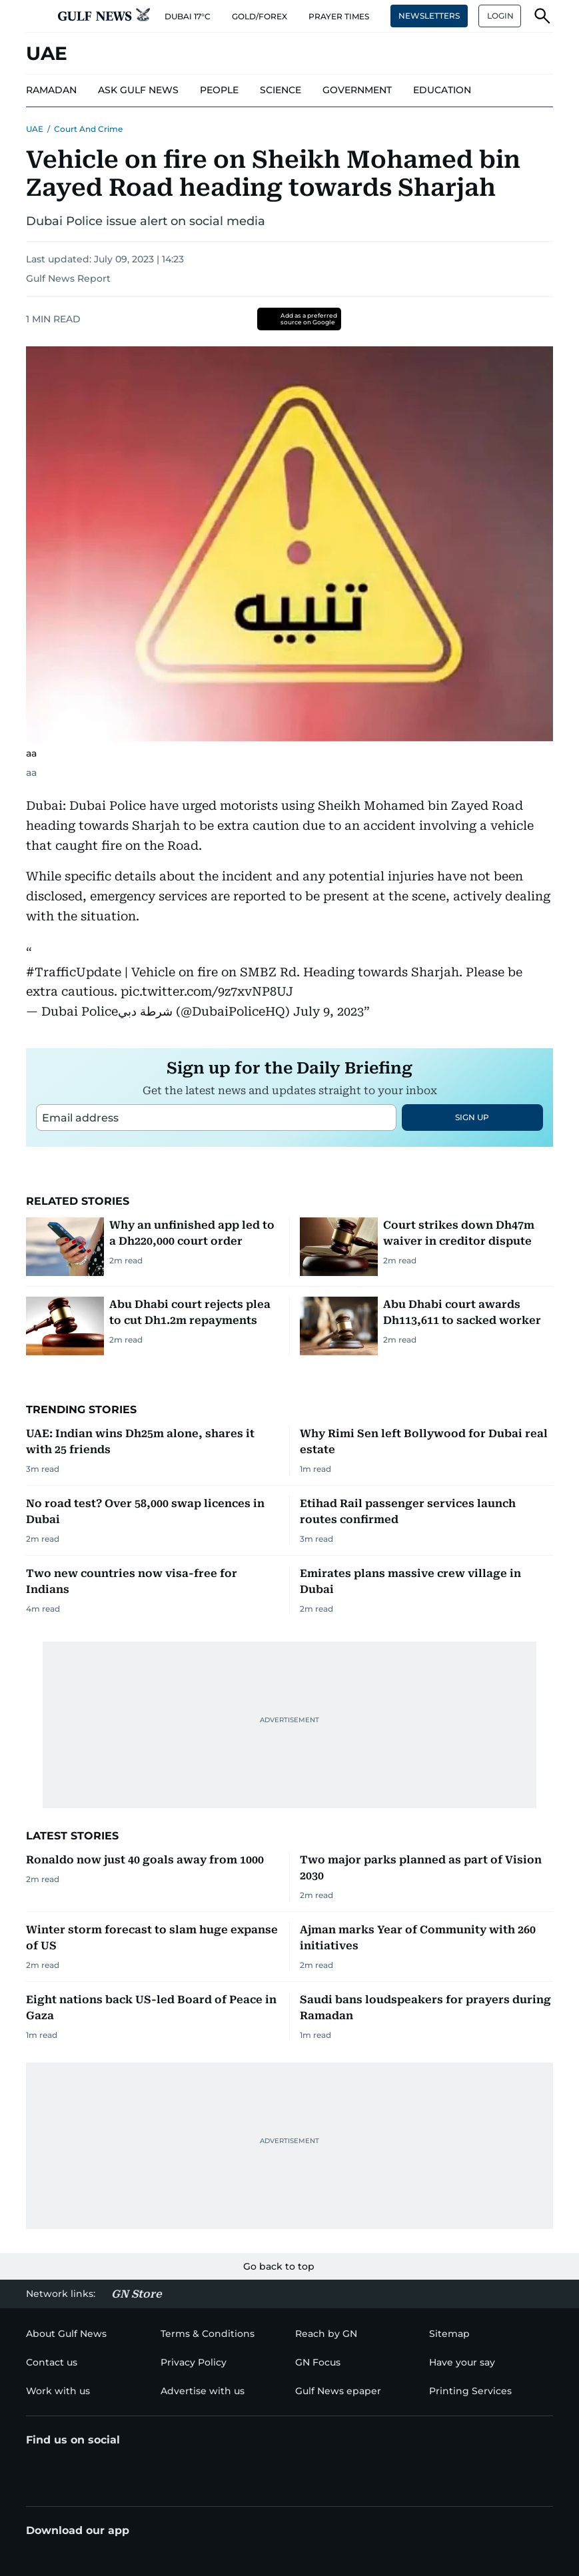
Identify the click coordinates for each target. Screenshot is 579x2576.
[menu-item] (51, 90)
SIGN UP (472, 1117)
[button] (36, 16)
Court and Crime (88, 129)
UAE (34, 129)
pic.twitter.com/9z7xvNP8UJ (207, 991)
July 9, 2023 (328, 1011)
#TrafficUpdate (73, 972)
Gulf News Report (68, 278)
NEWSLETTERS (429, 16)
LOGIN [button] (500, 16)
